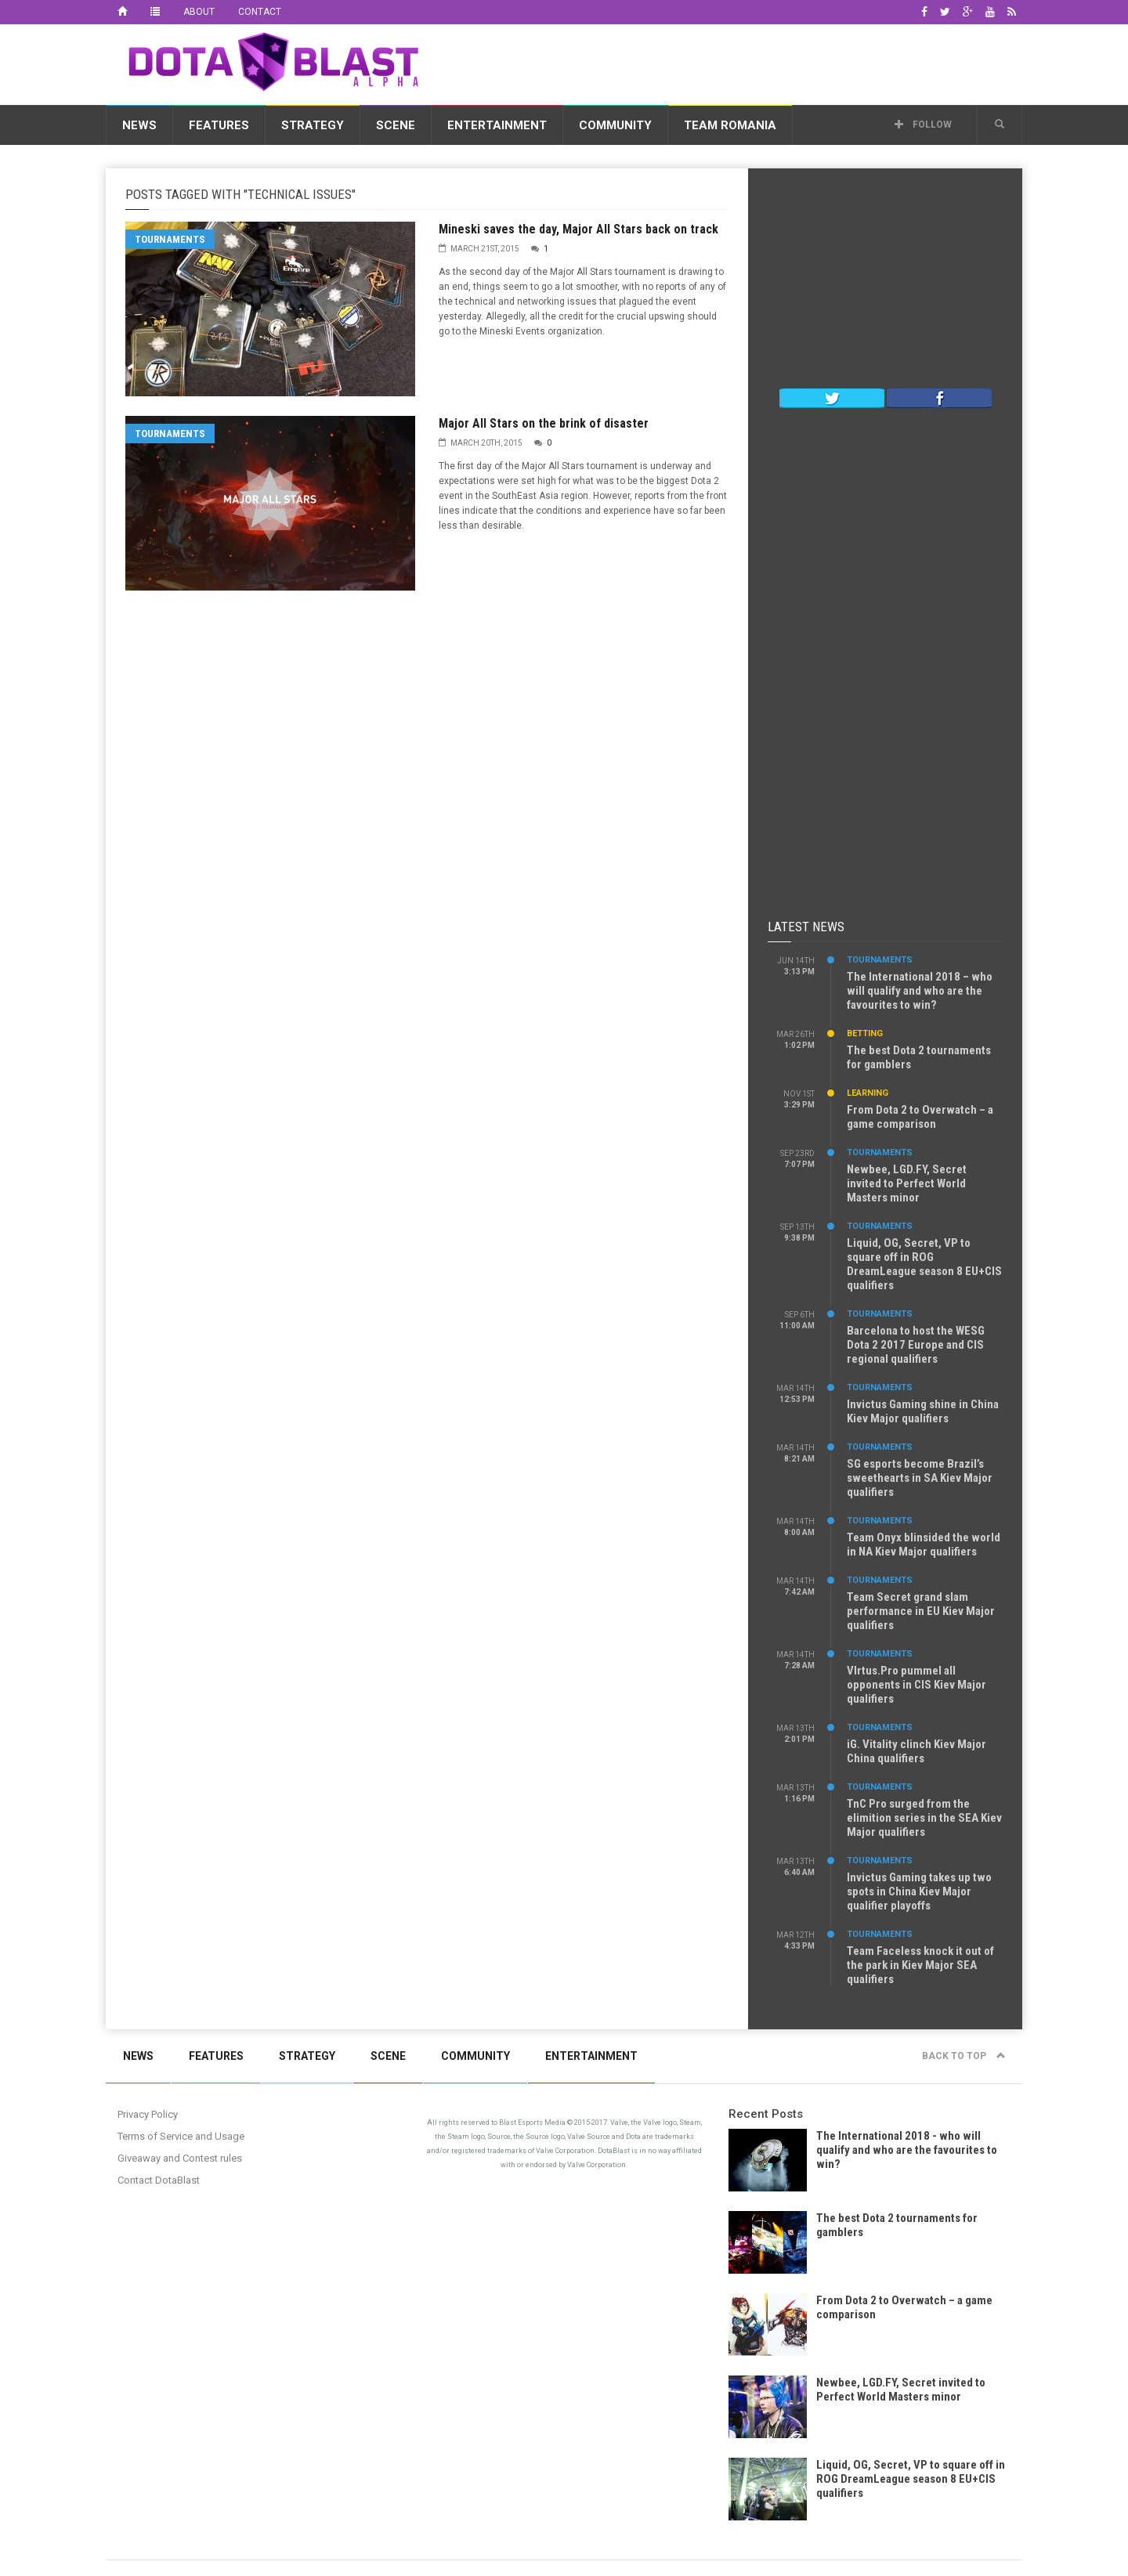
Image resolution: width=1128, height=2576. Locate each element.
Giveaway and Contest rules (180, 2158)
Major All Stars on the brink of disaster (544, 423)
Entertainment (497, 125)
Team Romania (730, 125)
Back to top (964, 2055)
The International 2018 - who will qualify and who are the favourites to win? (906, 2150)
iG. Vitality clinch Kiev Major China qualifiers (916, 1751)
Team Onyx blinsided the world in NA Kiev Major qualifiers (923, 1544)
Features (219, 125)
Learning (867, 1093)
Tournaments (170, 239)
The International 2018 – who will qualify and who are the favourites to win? (919, 991)
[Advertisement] (737, 62)
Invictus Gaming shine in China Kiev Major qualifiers (923, 1411)
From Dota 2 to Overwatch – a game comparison (920, 1117)
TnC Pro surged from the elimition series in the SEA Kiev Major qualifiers (924, 1818)
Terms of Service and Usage (181, 2136)
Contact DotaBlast (159, 2180)
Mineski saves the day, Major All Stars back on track (578, 229)
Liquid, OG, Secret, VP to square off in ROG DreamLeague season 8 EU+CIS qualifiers (924, 1264)
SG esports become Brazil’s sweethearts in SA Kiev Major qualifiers (919, 1478)
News (139, 125)
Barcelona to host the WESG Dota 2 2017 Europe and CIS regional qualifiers (916, 1345)
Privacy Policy (148, 2114)
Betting (865, 1033)
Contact (259, 11)
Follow (923, 124)
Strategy (312, 125)
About (199, 11)
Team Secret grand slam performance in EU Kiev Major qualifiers (921, 1611)
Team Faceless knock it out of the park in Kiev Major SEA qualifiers (920, 1965)
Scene (395, 125)
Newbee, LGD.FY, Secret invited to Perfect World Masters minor (907, 1183)
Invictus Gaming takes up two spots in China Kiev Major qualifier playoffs (919, 1891)
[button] (999, 124)
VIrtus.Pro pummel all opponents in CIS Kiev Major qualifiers (916, 1685)
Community (615, 125)
